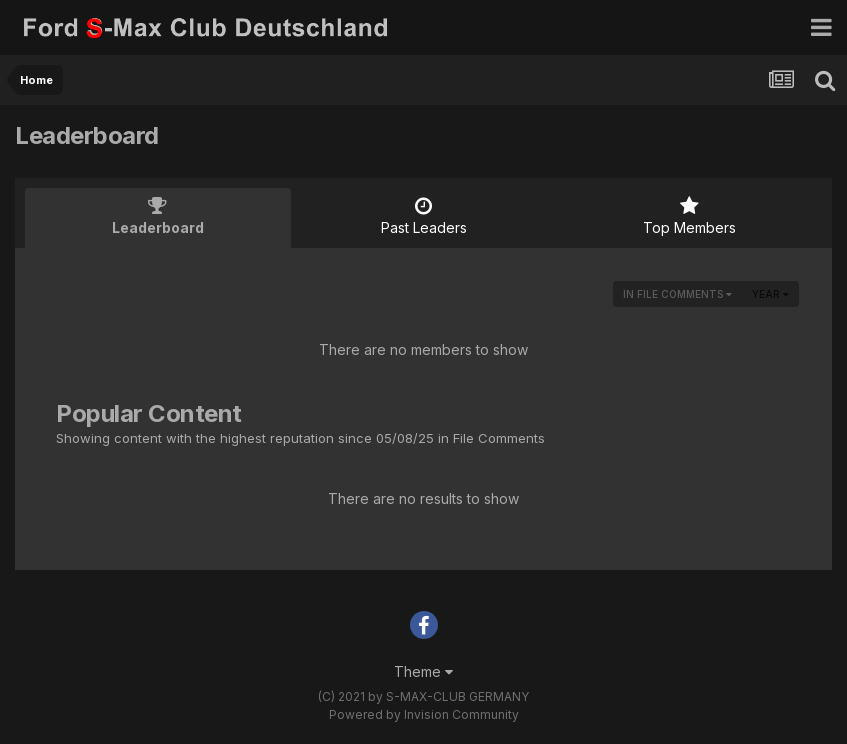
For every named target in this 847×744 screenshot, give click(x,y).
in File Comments (677, 294)
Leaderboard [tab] (158, 216)
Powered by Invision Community (424, 714)
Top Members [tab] (689, 216)
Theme (423, 671)
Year (770, 294)
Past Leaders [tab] (424, 216)
